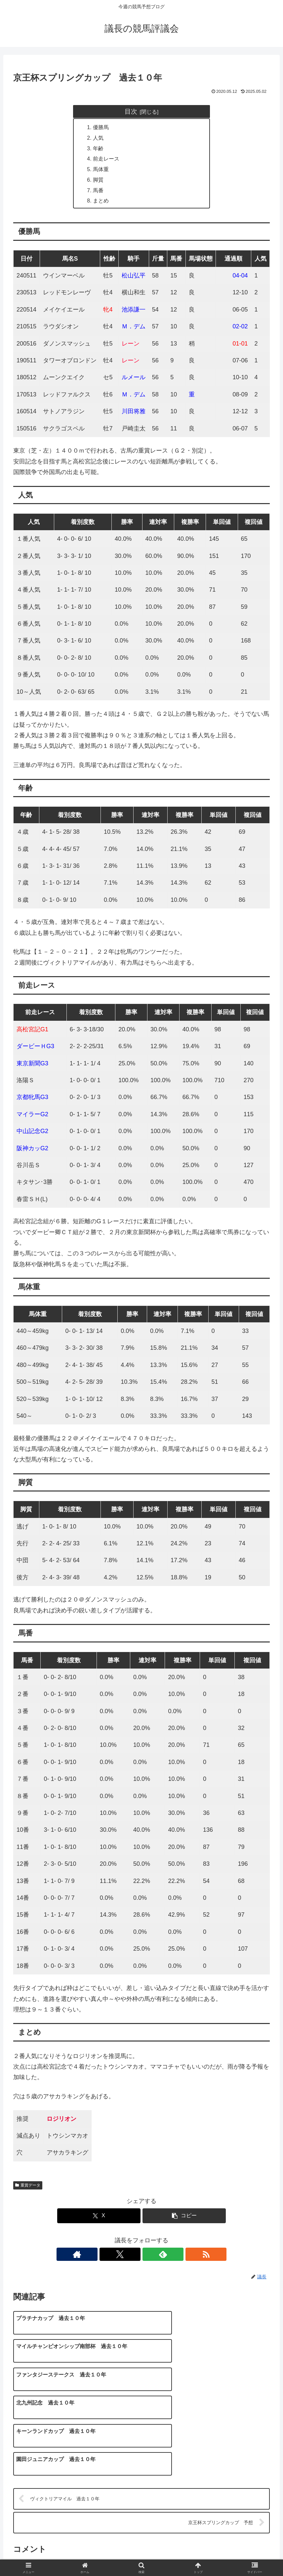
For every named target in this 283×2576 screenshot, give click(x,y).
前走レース (106, 160)
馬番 (98, 192)
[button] (184, 2217)
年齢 (98, 149)
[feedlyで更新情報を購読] (149, 2256)
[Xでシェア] (99, 2217)
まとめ (101, 202)
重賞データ (27, 2187)
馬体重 (101, 170)
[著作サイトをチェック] (118, 2256)
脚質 (98, 181)
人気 (98, 138)
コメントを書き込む (141, 2490)
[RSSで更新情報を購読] (164, 2256)
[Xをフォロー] (134, 2256)
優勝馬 (101, 128)
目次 (131, 111)
